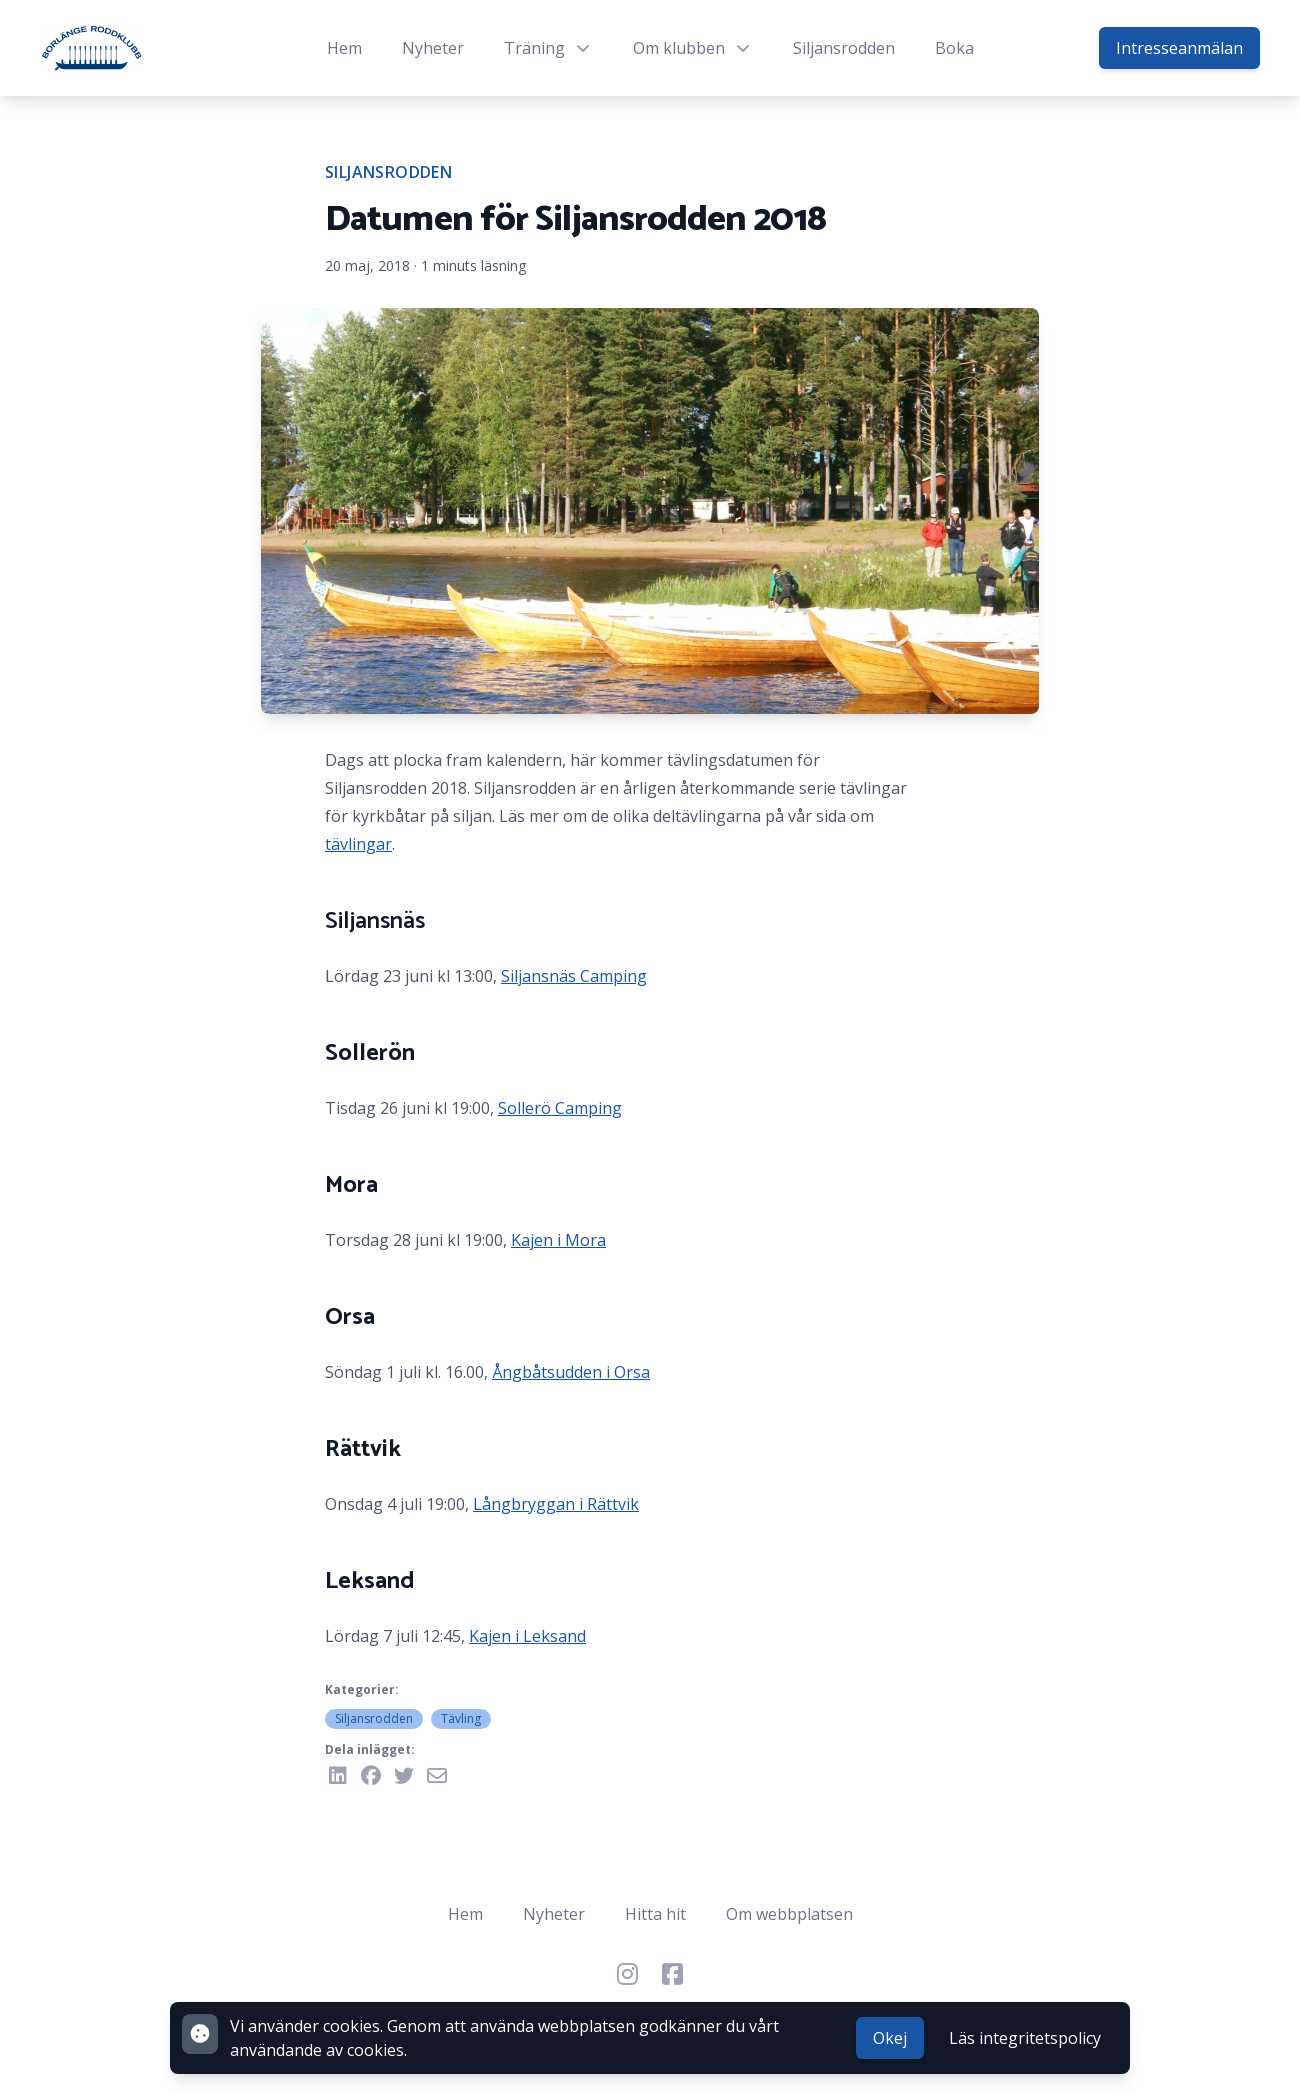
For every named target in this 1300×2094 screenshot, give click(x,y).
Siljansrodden (844, 48)
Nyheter (433, 48)
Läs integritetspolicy (1025, 2038)
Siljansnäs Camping (574, 976)
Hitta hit (655, 1914)
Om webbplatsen (789, 1914)
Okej (890, 2038)
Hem (344, 48)
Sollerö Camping (560, 1108)
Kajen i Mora (558, 1240)
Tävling (461, 1718)
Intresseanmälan (1179, 48)
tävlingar (358, 844)
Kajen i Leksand (527, 1636)
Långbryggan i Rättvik (556, 1504)
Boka (954, 48)
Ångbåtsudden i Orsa (571, 1372)
